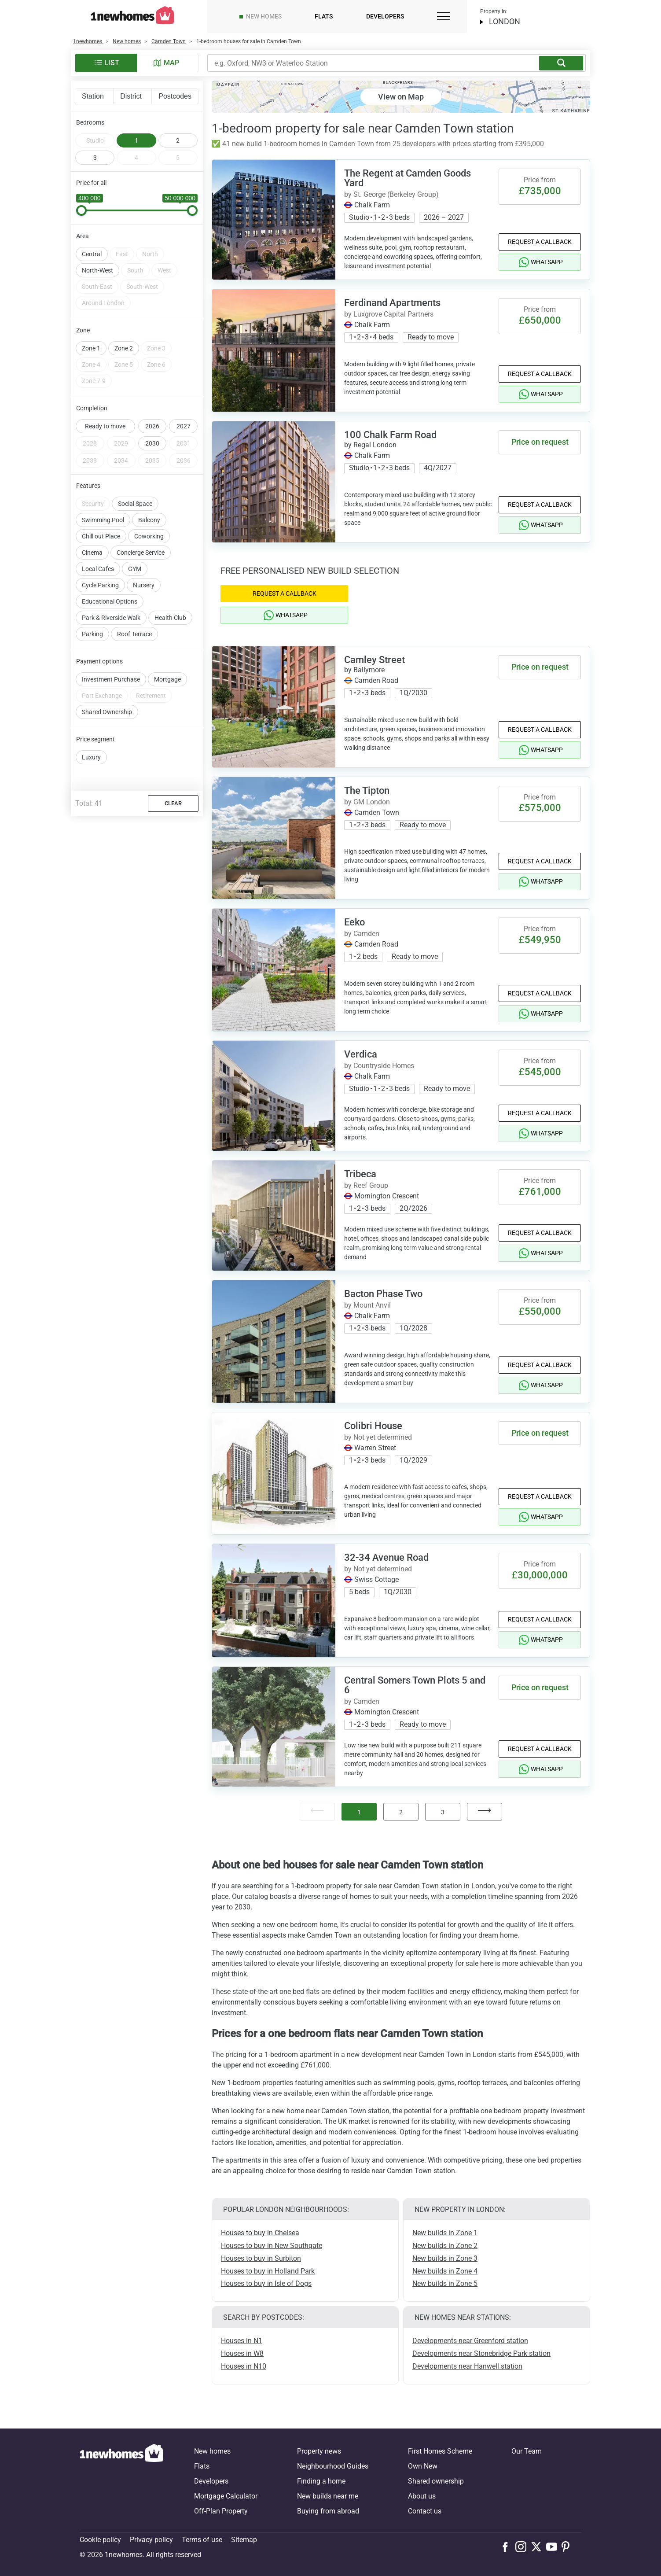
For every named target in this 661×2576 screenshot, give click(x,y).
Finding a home (321, 2481)
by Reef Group (366, 1185)
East (122, 232)
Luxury (91, 735)
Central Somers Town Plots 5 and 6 (414, 1685)
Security (93, 481)
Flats (324, 16)
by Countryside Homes (379, 1065)
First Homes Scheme (440, 2451)
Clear (173, 781)
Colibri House (373, 1425)
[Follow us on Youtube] (554, 2546)
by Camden (361, 933)
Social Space (135, 481)
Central (92, 232)
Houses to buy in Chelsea (260, 2233)
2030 (152, 421)
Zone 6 (156, 342)
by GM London (367, 802)
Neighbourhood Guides (332, 2466)
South (135, 248)
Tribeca (360, 1173)
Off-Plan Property (221, 2511)
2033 (90, 438)
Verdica (360, 1054)
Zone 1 (91, 326)
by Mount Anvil (367, 1305)
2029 (121, 421)
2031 (183, 421)
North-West (97, 248)
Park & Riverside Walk (111, 595)
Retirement (151, 673)
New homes (264, 16)
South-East (97, 264)
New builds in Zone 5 (444, 2283)
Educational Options (109, 579)
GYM (134, 546)
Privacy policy (151, 2539)
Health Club (170, 595)
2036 (183, 438)
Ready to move (105, 404)
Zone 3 (156, 326)
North (150, 232)
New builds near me (327, 2496)
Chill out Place (101, 514)
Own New (422, 2466)
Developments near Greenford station (470, 2340)
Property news (319, 2451)
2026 (152, 404)
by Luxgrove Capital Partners (388, 314)
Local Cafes (98, 546)
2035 (152, 438)
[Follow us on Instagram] (523, 2546)
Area (82, 213)
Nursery (143, 563)
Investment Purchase (111, 657)
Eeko (354, 922)
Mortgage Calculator (225, 2496)
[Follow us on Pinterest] (569, 2546)
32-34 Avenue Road (386, 1557)
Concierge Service (141, 530)
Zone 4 (91, 342)
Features (88, 463)
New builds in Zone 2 (444, 2245)
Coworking (149, 514)
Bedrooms (90, 122)
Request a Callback (540, 241)
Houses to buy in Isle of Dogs (266, 2283)
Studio (95, 140)
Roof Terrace (134, 611)
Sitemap (244, 2539)
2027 (183, 404)
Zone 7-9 (94, 358)
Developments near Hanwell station (467, 2366)
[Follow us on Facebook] (507, 2546)
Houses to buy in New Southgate (271, 2245)
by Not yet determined (378, 1437)
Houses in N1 (241, 2340)
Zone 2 (123, 326)
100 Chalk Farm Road (390, 434)
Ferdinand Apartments (392, 302)
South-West (142, 264)
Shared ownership (436, 2481)
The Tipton (366, 790)
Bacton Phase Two (383, 1293)
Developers (385, 16)
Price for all (91, 182)
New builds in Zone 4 (444, 2271)
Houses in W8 (242, 2353)
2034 (121, 438)
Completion (91, 386)
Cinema (92, 530)
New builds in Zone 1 (444, 2233)
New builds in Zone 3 (444, 2258)
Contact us (424, 2511)
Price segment (95, 717)
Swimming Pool (103, 497)
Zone (83, 308)
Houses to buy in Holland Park (268, 2271)
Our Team (526, 2451)
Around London (103, 280)
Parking (92, 611)
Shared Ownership (107, 689)
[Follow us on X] (538, 2546)
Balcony (149, 497)
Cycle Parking (100, 563)
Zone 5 (123, 342)
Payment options (99, 639)
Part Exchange (102, 673)
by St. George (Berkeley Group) (391, 194)
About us (422, 2496)
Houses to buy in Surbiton (261, 2258)
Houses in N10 (243, 2366)
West (164, 248)
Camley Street (374, 659)
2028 (90, 421)
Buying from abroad (328, 2511)
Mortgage (167, 657)
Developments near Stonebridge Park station (481, 2353)
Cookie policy (100, 2539)
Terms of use (202, 2539)
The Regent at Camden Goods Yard (407, 178)
